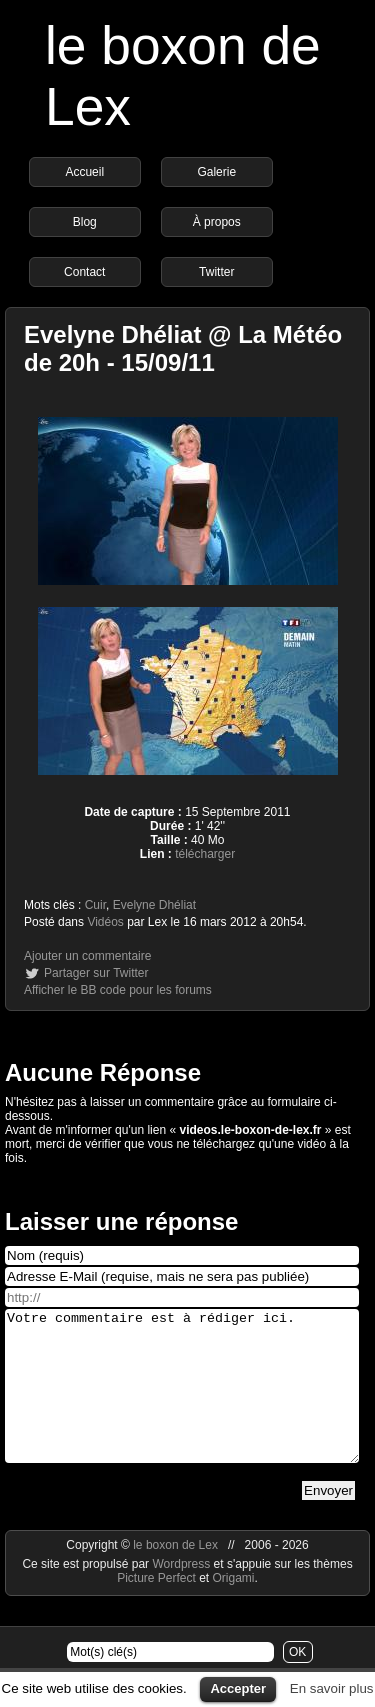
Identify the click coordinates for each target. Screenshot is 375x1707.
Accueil (84, 172)
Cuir (95, 905)
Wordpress (182, 1594)
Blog (85, 222)
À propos (217, 222)
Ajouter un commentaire (87, 956)
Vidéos (105, 922)
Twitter (216, 272)
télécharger (205, 854)
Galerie (216, 172)
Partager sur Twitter (96, 973)
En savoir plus (332, 1688)
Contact (84, 272)
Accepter (238, 1688)
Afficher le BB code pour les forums (118, 990)
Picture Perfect (156, 1608)
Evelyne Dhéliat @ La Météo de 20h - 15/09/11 (183, 348)
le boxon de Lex (175, 1575)
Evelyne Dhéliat (154, 905)
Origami (234, 1608)
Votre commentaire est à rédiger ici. (182, 1401)
